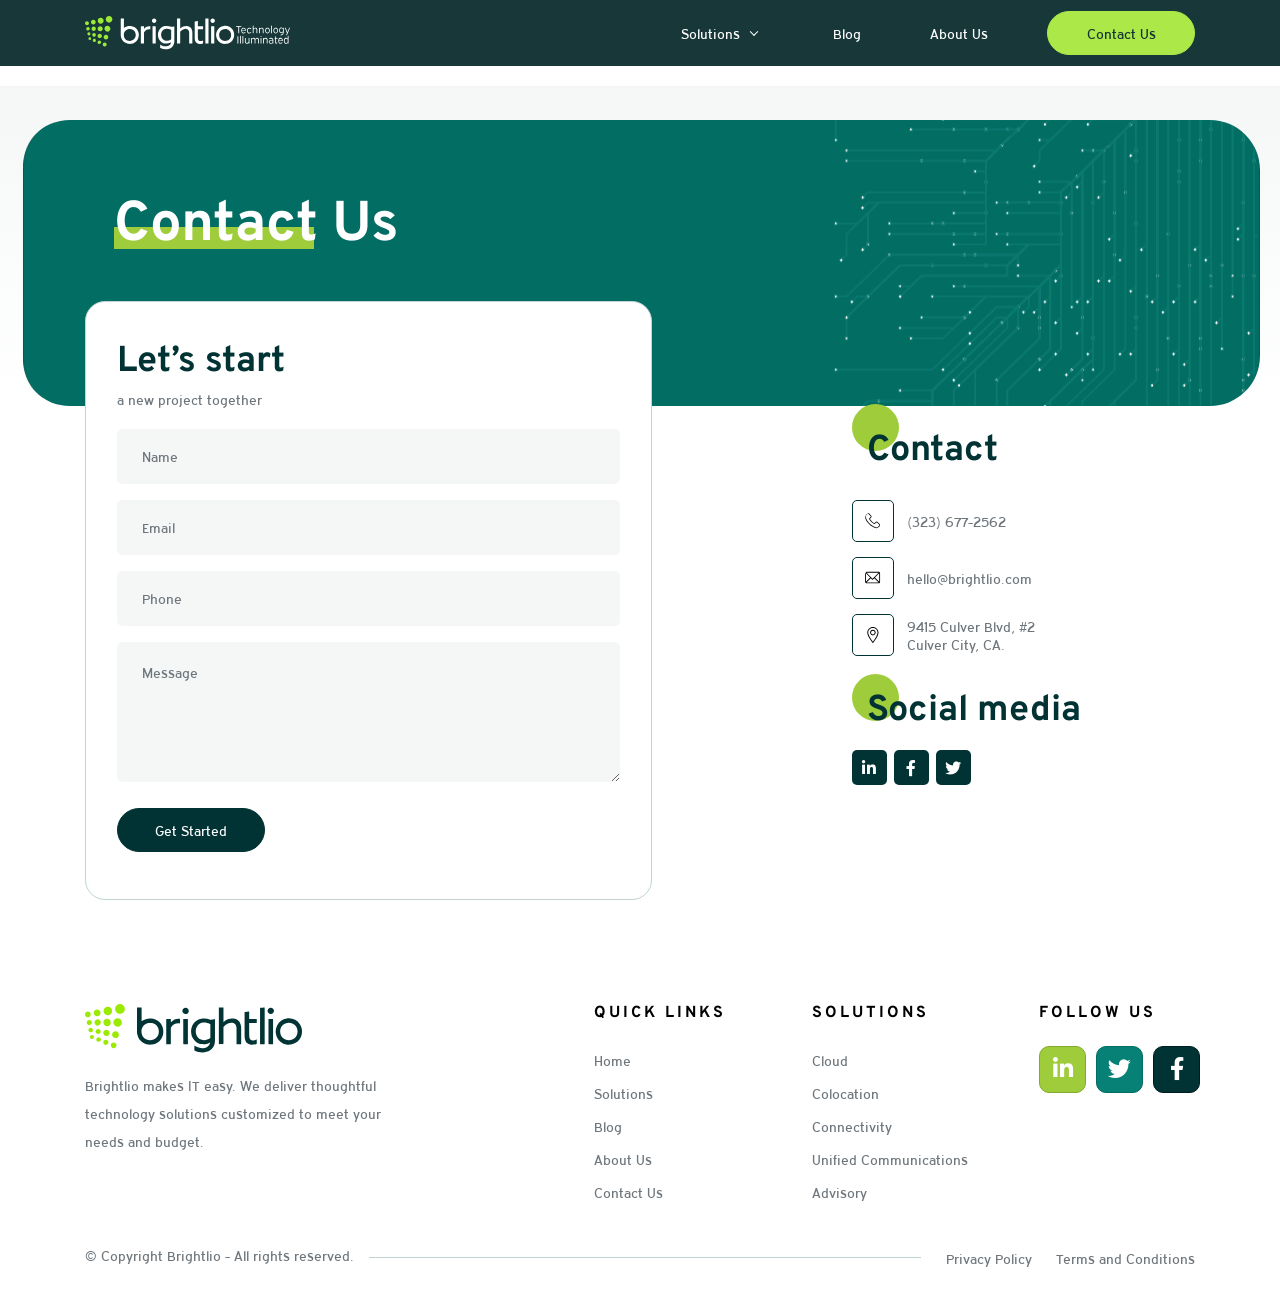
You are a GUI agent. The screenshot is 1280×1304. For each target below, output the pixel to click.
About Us (623, 1156)
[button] (752, 33)
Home (612, 1060)
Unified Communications (890, 1156)
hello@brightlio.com (969, 578)
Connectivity (852, 1124)
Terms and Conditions (1125, 1253)
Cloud (830, 1060)
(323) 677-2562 (956, 521)
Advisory (839, 1188)
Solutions (623, 1092)
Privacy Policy (989, 1253)
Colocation (845, 1092)
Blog (608, 1124)
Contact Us (628, 1188)
